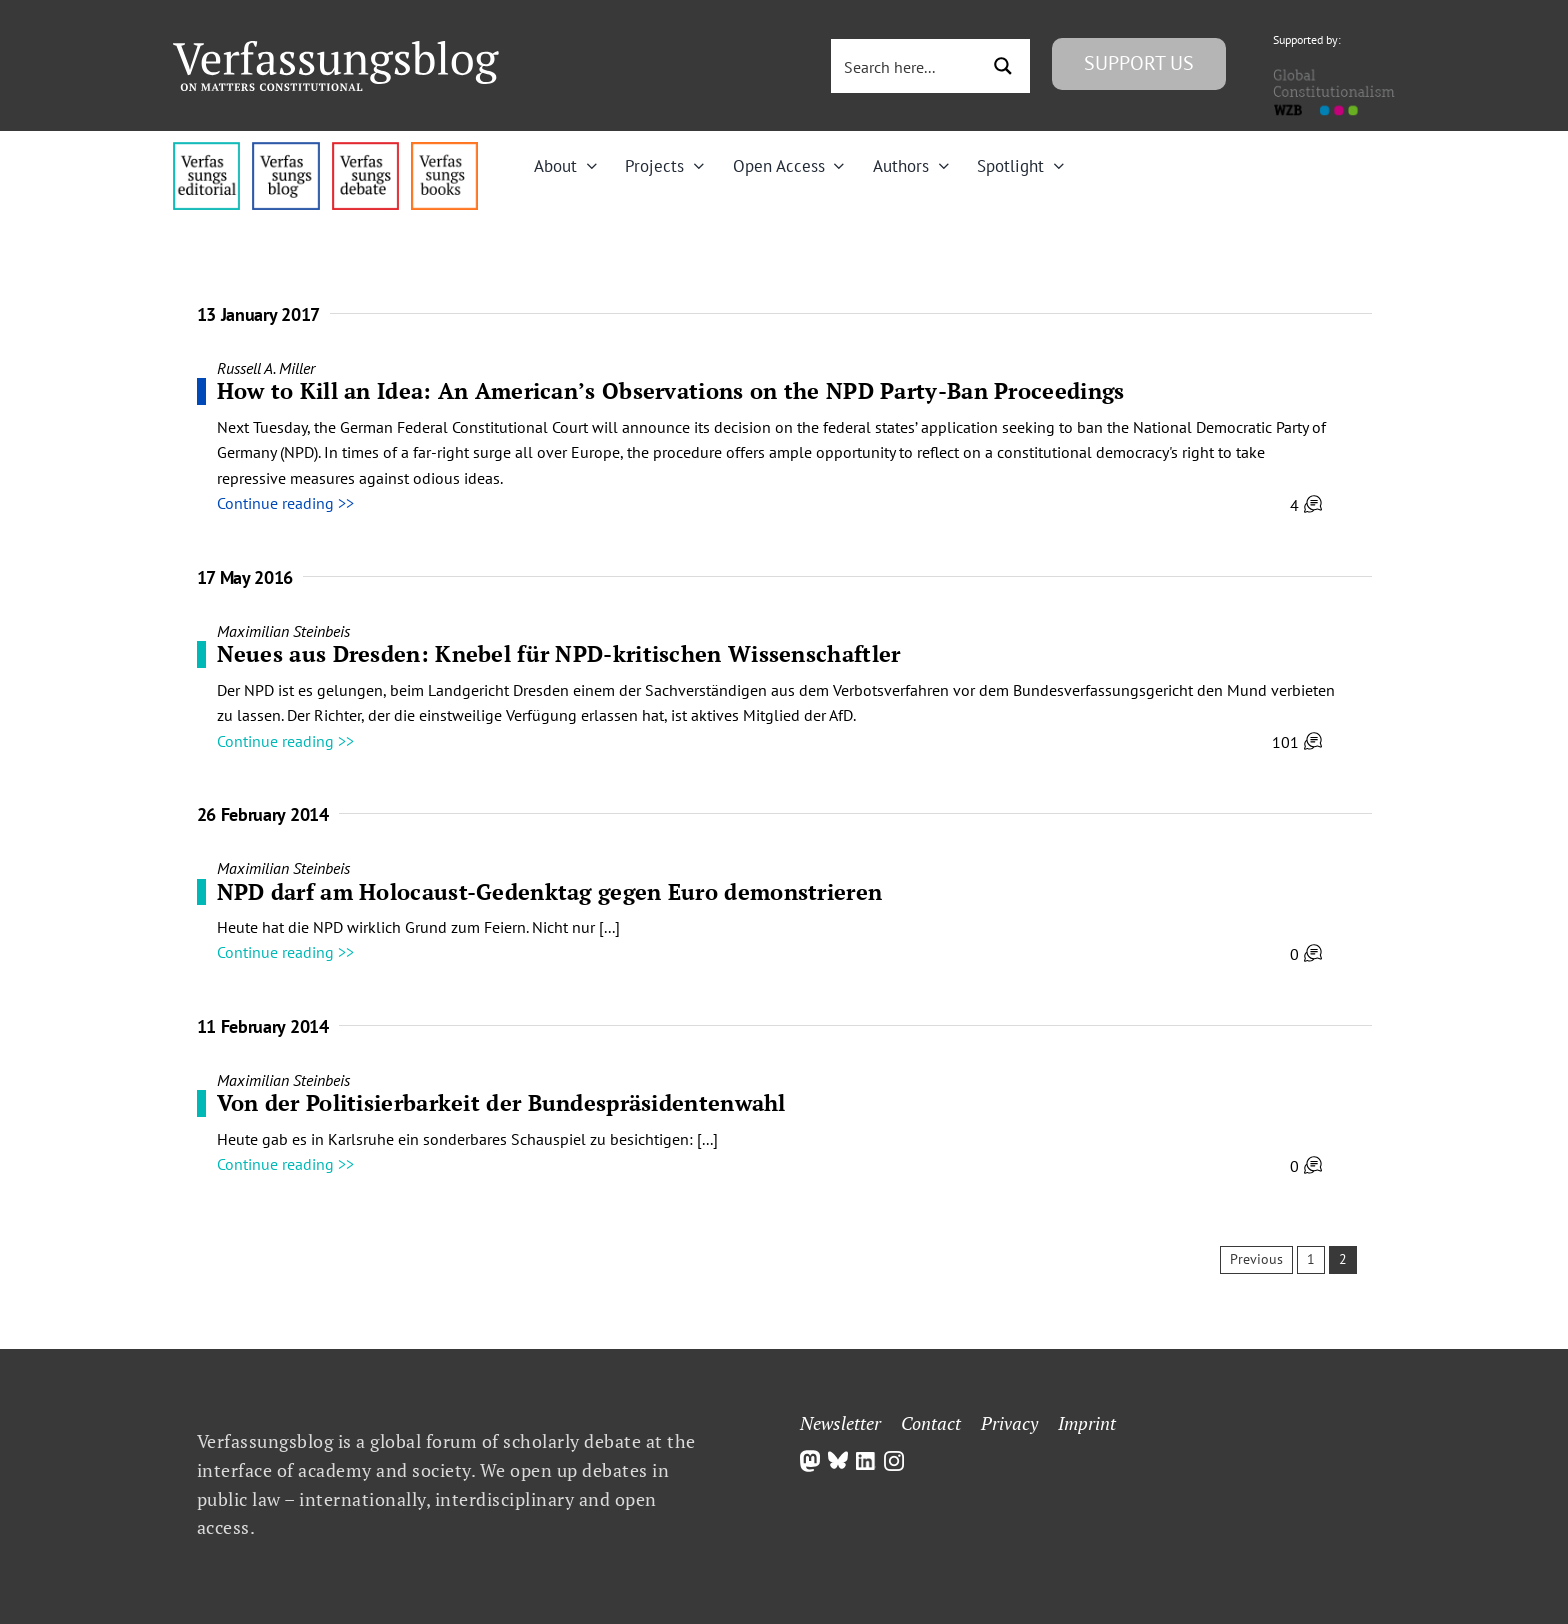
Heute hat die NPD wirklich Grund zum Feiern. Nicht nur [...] (418, 927)
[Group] (336, 49)
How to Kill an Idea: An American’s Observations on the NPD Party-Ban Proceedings (671, 390)
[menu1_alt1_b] (285, 150)
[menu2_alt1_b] (365, 150)
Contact (931, 1423)
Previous (1256, 1259)
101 (1297, 742)
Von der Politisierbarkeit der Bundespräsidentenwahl (501, 1102)
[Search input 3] (907, 66)
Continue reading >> (285, 503)
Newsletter (840, 1423)
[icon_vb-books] (444, 150)
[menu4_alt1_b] (206, 150)
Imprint (1087, 1423)
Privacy (1009, 1423)
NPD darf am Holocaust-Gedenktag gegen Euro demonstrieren (550, 891)
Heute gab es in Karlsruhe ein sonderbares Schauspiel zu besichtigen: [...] (467, 1139)
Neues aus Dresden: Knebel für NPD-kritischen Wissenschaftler (559, 653)
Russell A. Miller (266, 368)
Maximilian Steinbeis (283, 631)
